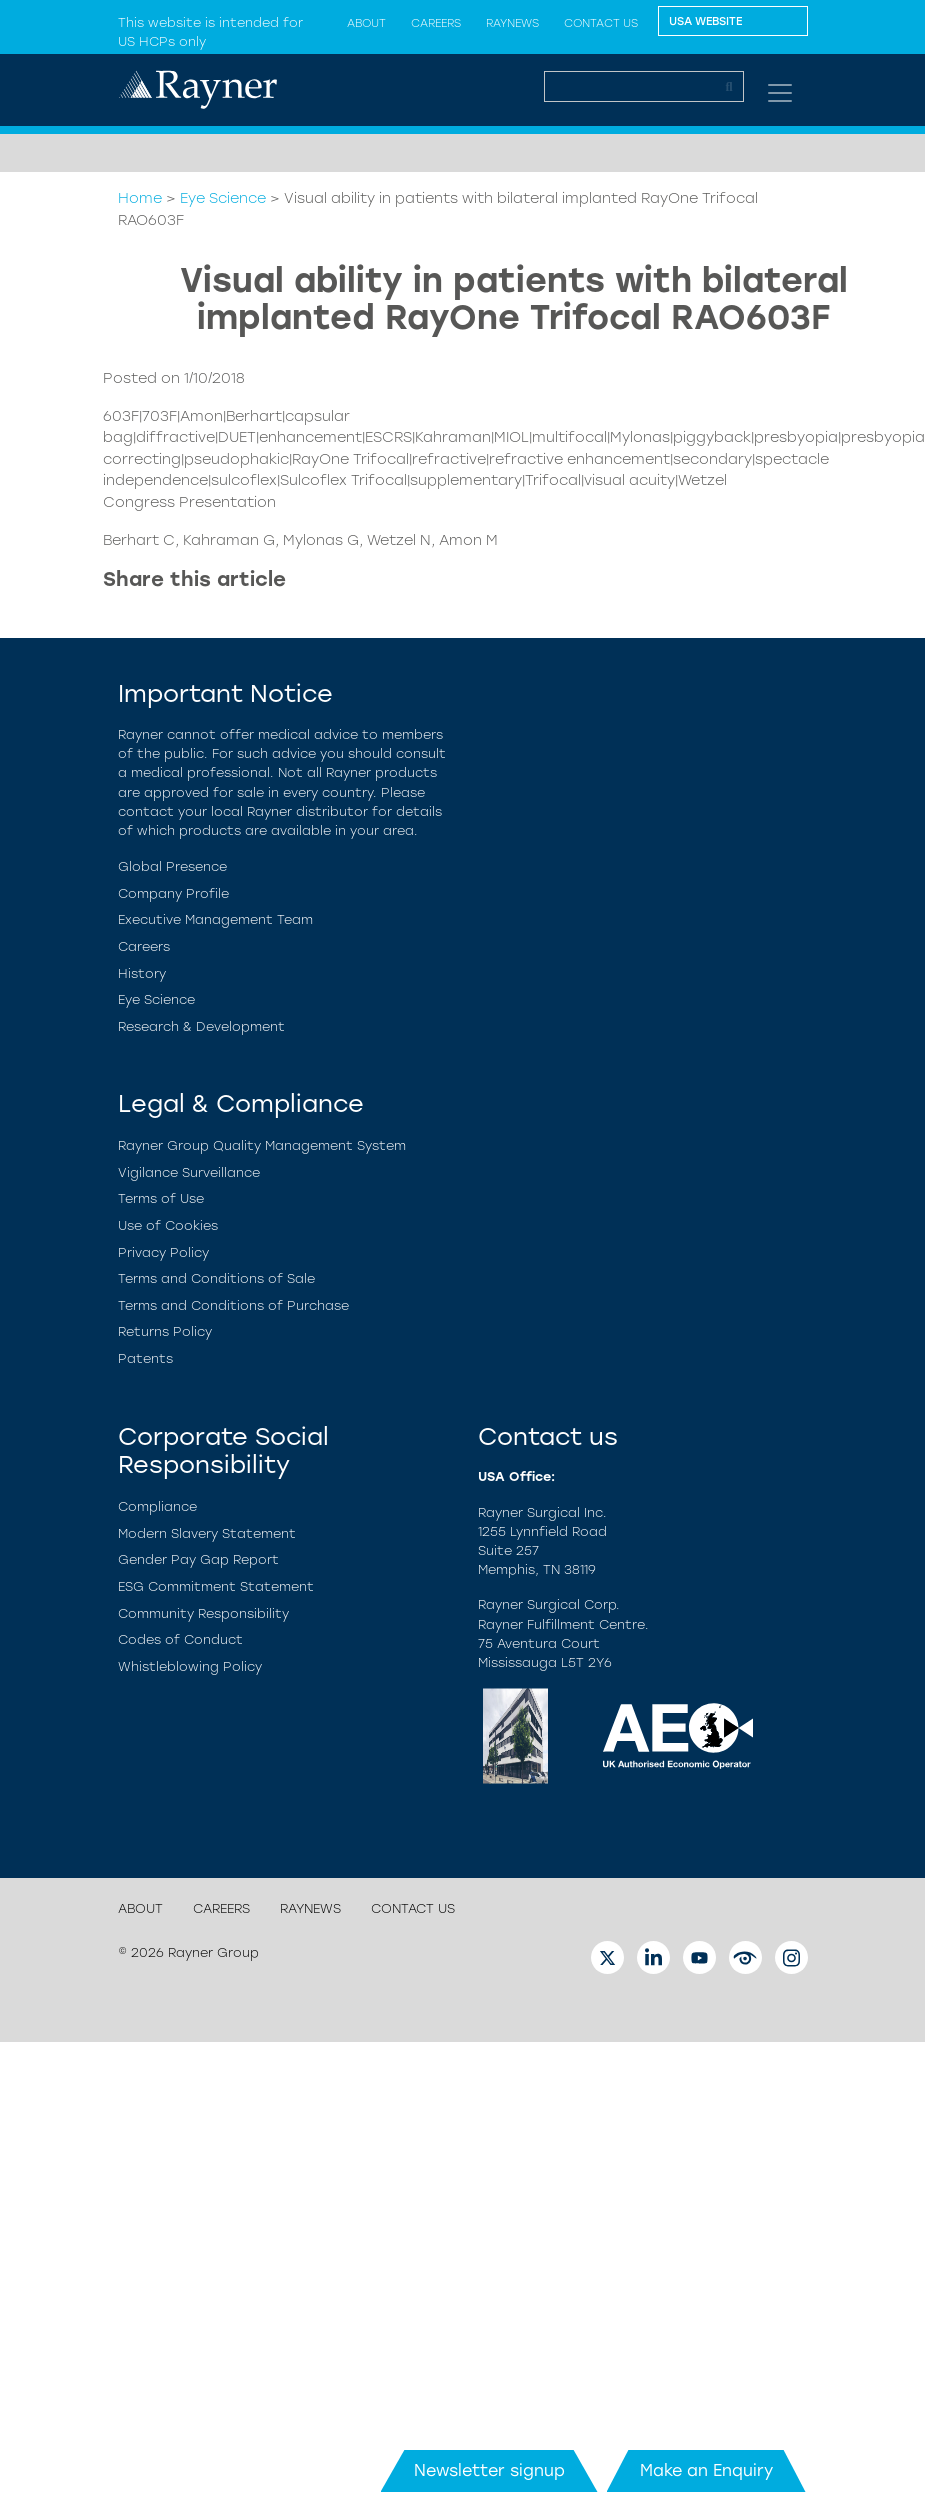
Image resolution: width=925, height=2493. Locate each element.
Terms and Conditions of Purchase (233, 1305)
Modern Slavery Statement (207, 1533)
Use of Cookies (168, 1225)
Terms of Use (161, 1198)
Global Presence (172, 866)
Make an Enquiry (706, 2470)
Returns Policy (165, 1331)
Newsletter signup (489, 2470)
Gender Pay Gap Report (198, 1559)
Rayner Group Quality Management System (262, 1145)
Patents (145, 1358)
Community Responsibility (203, 1613)
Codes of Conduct (180, 1639)
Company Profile (173, 893)
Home (140, 198)
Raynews (512, 23)
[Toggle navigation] (780, 93)
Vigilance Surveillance (189, 1172)
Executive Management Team (215, 919)
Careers (436, 23)
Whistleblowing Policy (190, 1666)
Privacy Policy (163, 1252)
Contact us (601, 23)
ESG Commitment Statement (216, 1586)
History (142, 973)
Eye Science (223, 198)
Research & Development (201, 1026)
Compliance (157, 1506)
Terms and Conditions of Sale (216, 1278)
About (140, 1908)
